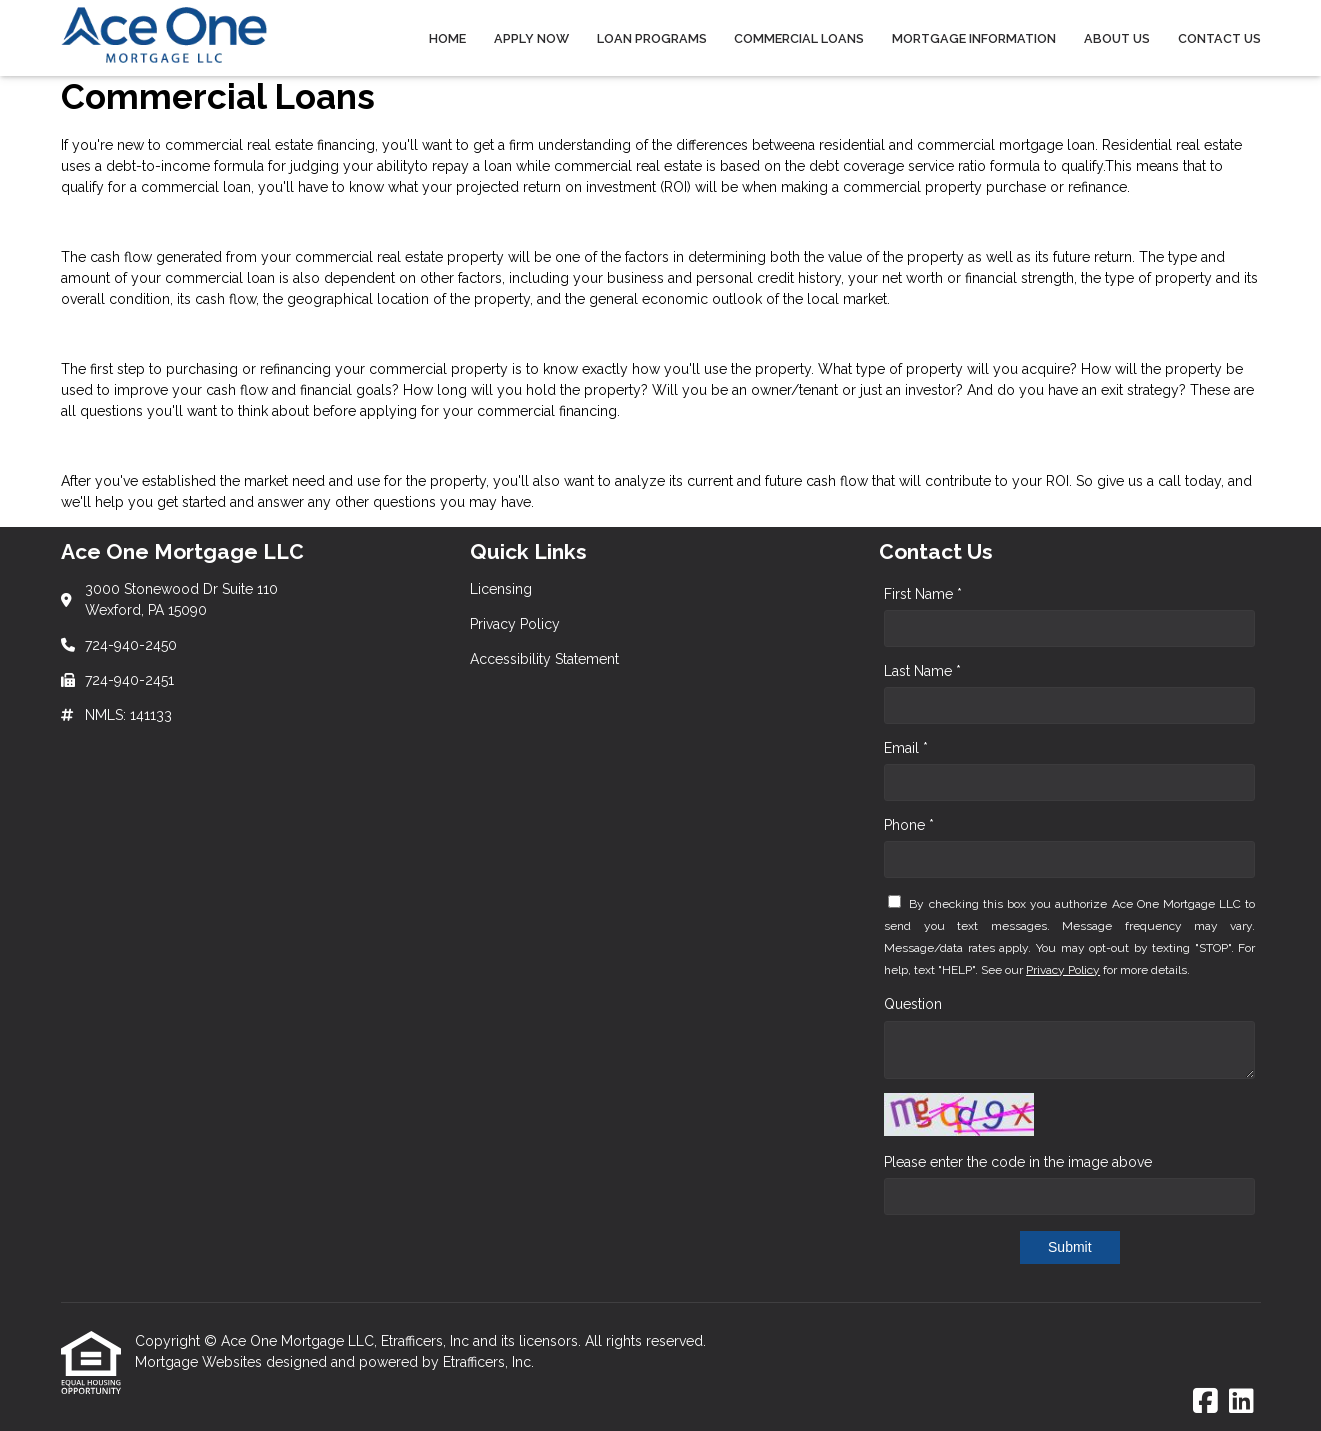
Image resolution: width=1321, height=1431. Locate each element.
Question (913, 1004)
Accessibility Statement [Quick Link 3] (544, 659)
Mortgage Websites (200, 1362)
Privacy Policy (1063, 970)
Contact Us (1219, 38)
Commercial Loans (799, 38)
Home (447, 38)
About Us (1117, 38)
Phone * (909, 825)
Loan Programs (652, 38)
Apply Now (531, 38)
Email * (906, 748)
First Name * (923, 594)
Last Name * (922, 671)
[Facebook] (1205, 1402)
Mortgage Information (974, 38)
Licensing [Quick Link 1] (501, 589)
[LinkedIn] (1241, 1402)
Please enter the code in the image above (1018, 1162)
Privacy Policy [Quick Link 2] (515, 624)
